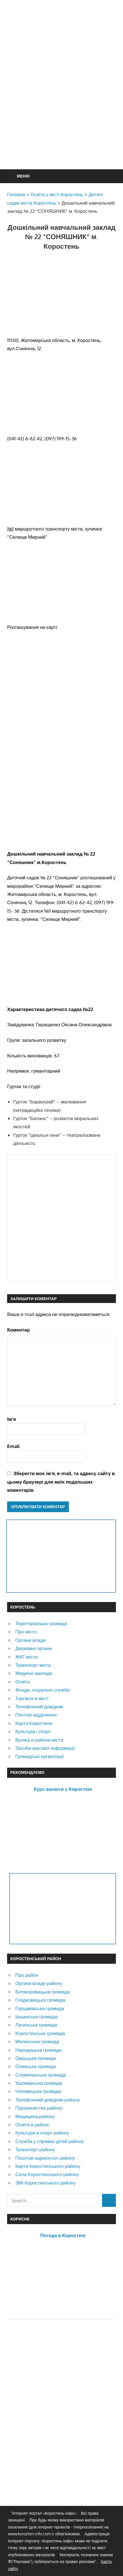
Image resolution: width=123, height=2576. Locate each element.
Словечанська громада (40, 2075)
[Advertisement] (61, 98)
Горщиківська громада (39, 2008)
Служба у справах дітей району (49, 2141)
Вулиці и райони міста (39, 1740)
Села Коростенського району (47, 2174)
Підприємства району (39, 2108)
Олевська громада (35, 2066)
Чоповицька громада (38, 2091)
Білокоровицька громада (42, 1992)
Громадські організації (39, 1756)
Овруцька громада (35, 2058)
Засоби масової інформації (45, 1748)
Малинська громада (37, 2041)
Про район (26, 1975)
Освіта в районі (32, 2124)
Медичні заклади (33, 1673)
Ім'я (11, 1419)
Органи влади (30, 1640)
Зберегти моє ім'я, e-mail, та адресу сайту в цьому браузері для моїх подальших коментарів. (61, 1481)
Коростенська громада (40, 2033)
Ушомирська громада (38, 2083)
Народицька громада (38, 2050)
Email (13, 1446)
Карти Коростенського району (47, 2166)
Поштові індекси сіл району (45, 2158)
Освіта (22, 1682)
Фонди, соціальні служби (42, 1690)
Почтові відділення (36, 1715)
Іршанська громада (36, 2016)
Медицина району (35, 2116)
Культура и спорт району (42, 2133)
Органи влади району (38, 1983)
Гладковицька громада (40, 2000)
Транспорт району (35, 2149)
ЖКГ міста (26, 1657)
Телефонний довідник (39, 1706)
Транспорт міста (33, 1665)
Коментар (18, 1330)
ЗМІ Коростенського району (45, 2183)
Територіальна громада (41, 1623)
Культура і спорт (33, 1731)
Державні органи (33, 1648)
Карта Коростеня (33, 1723)
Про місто (26, 1632)
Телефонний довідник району (47, 2100)
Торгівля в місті (31, 1698)
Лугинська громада (36, 2025)
